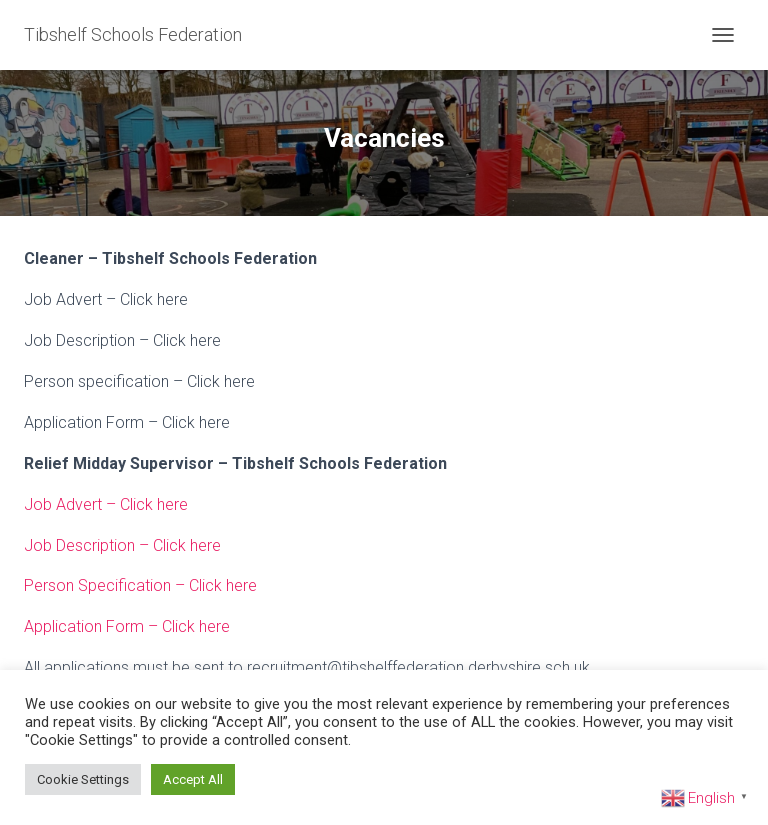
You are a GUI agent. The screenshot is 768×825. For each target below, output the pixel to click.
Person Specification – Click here (140, 585)
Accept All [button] (193, 779)
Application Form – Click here (127, 626)
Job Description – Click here (122, 545)
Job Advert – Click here (106, 504)
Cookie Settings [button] (83, 779)
